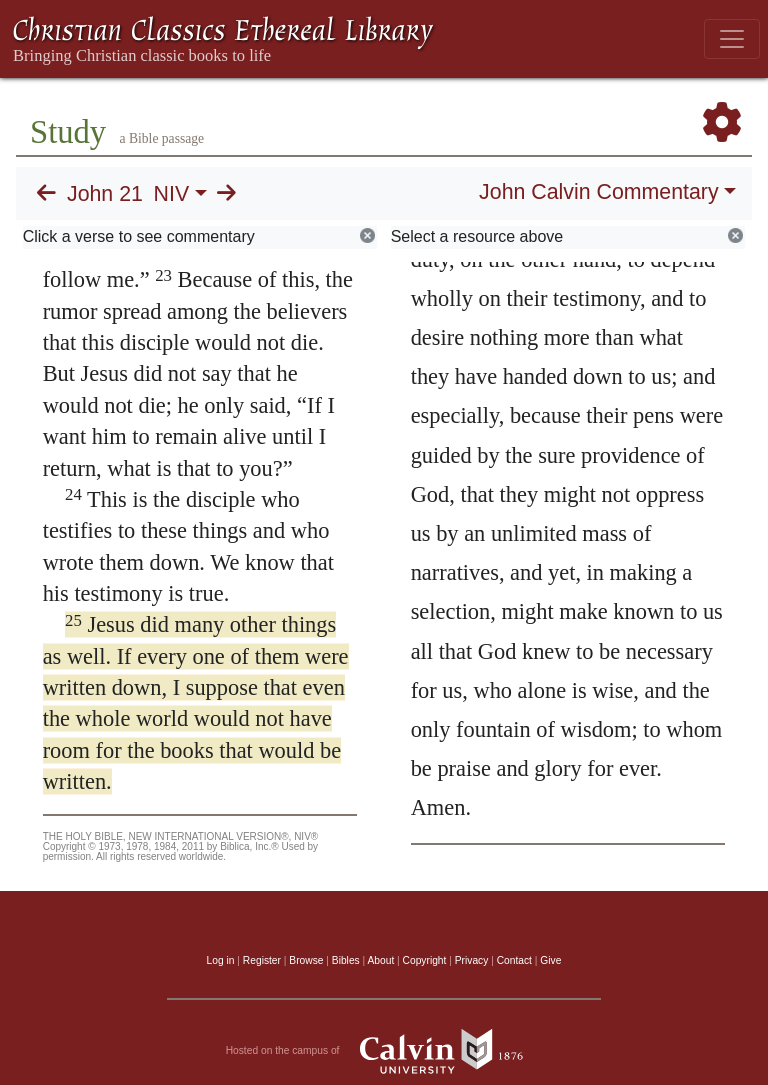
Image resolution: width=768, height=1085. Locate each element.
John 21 (105, 194)
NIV (172, 194)
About (380, 960)
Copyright (425, 960)
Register (262, 960)
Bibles (346, 960)
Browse (306, 960)
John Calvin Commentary (598, 192)
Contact (514, 960)
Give (550, 960)
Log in (221, 960)
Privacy (472, 960)
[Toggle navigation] (732, 39)
